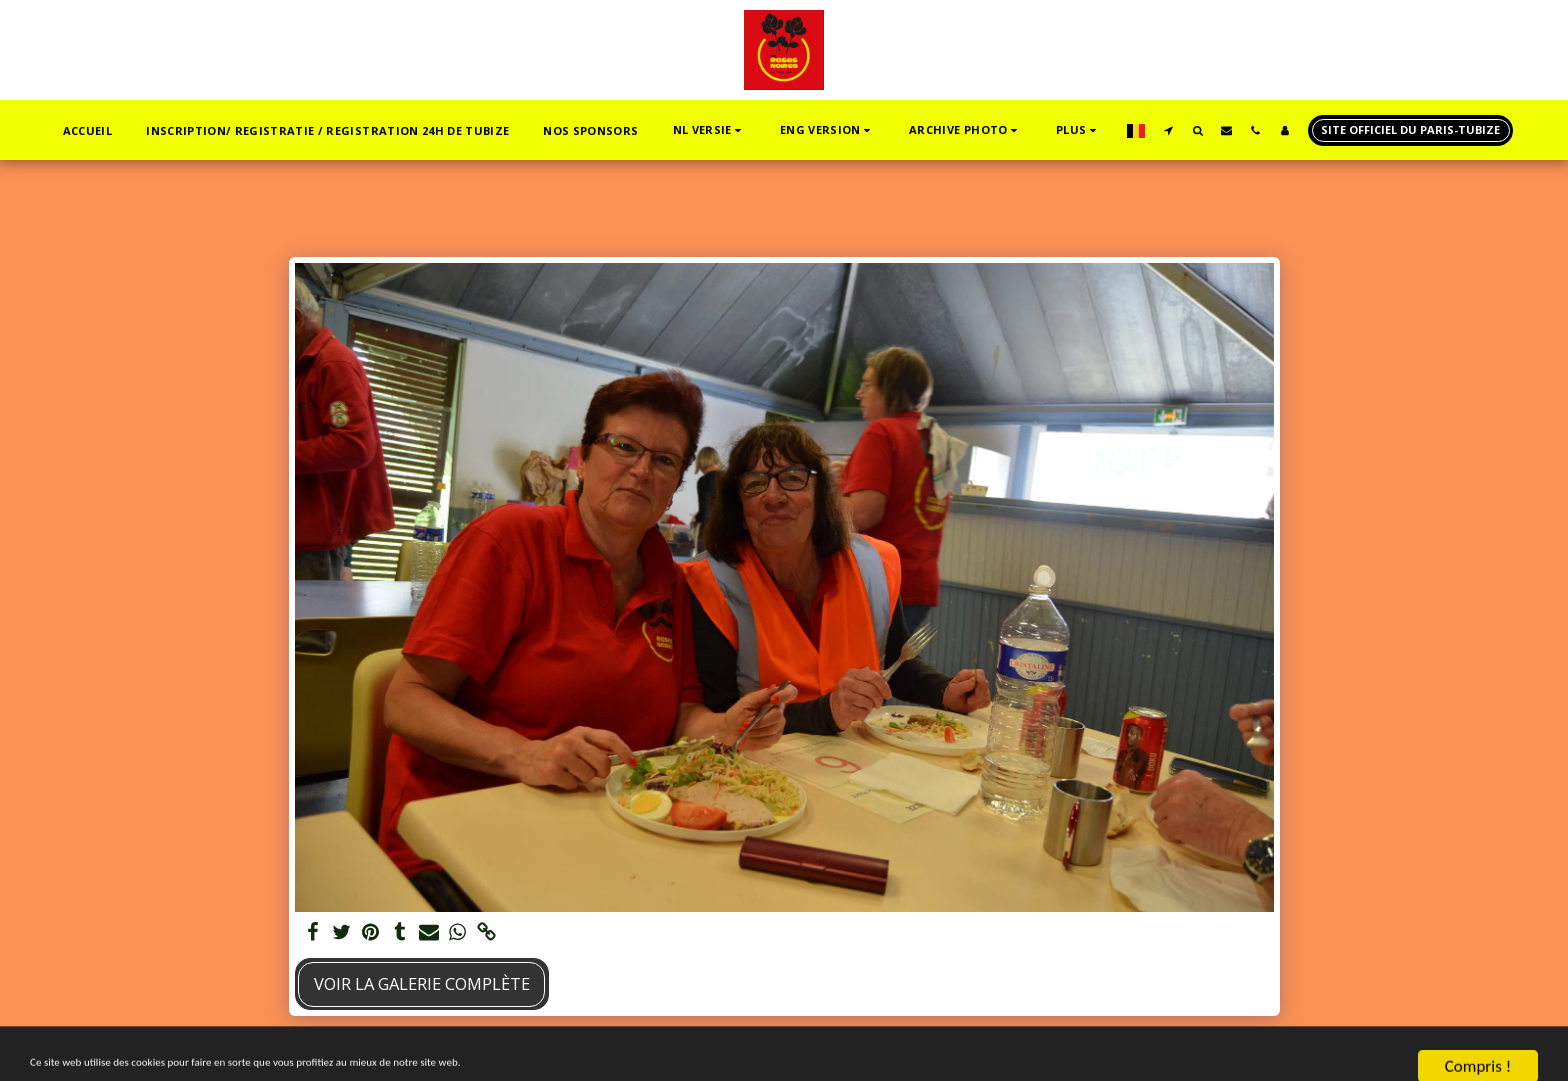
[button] (709, 130)
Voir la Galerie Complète (422, 983)
